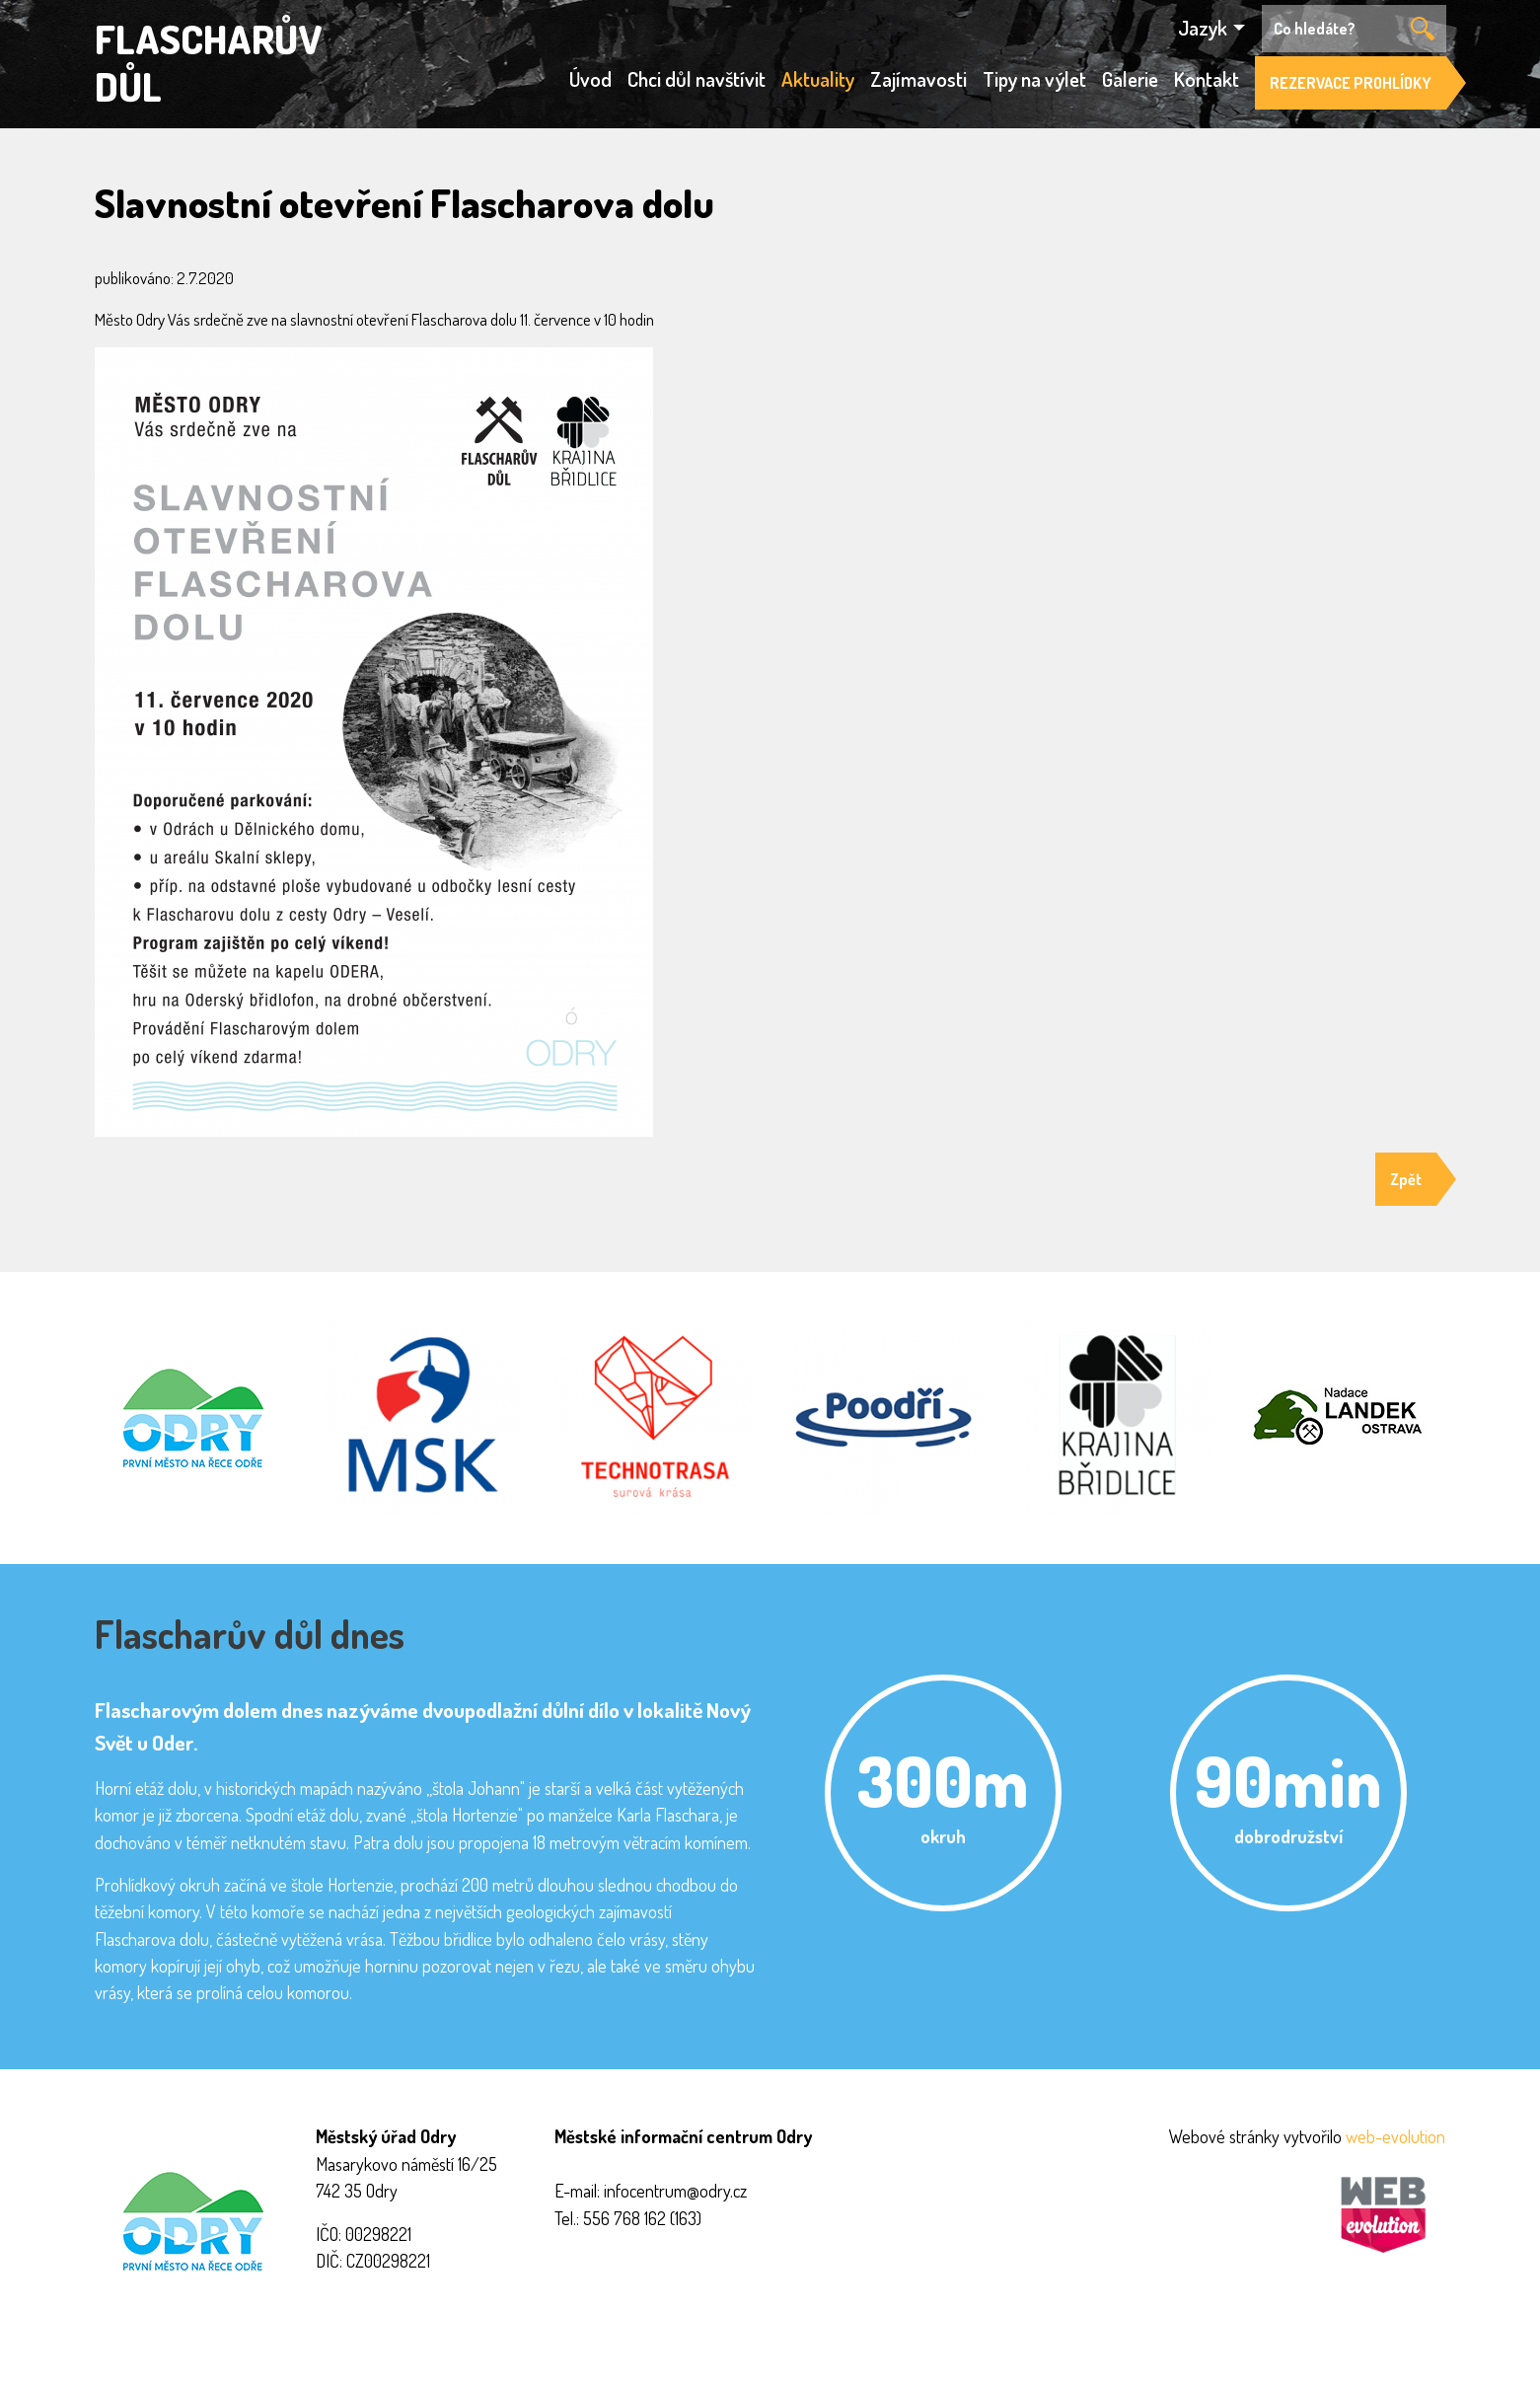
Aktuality (817, 79)
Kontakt (1206, 79)
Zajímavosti (918, 79)
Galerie (1130, 79)
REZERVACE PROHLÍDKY (1350, 83)
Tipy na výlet (1034, 79)
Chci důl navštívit (696, 79)
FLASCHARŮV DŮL (209, 62)
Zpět (1406, 1179)
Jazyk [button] (1202, 27)
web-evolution (1395, 2136)
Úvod (590, 79)
